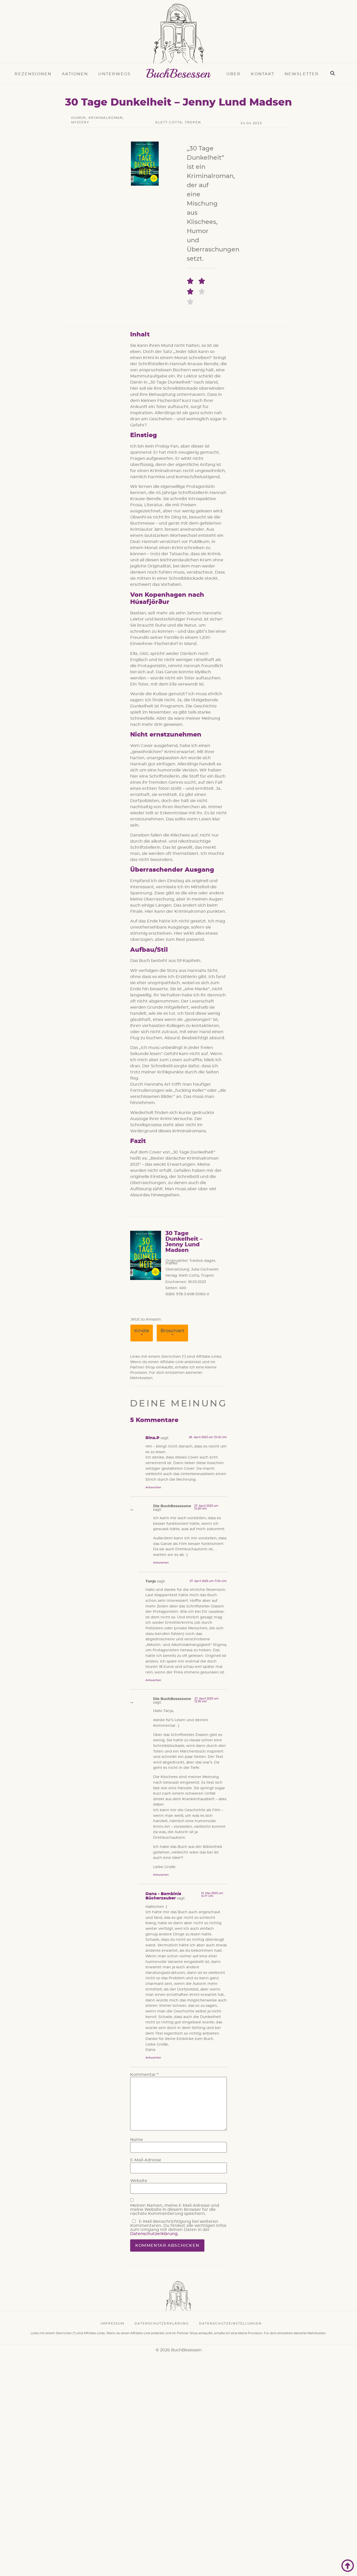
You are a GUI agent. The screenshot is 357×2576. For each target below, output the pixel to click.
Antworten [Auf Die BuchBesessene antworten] (161, 1562)
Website (138, 2181)
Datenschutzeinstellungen (230, 2323)
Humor (78, 117)
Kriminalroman (106, 117)
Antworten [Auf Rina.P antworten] (153, 1487)
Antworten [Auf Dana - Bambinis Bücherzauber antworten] (153, 2057)
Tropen (193, 122)
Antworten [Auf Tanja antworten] (153, 1680)
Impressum (112, 2323)
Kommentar (144, 2075)
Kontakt (262, 74)
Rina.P (152, 1438)
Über (233, 74)
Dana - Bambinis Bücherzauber (163, 1896)
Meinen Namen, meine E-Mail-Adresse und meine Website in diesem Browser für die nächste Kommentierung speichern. (174, 2209)
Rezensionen (33, 74)
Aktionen (75, 74)
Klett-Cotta (168, 122)
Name (136, 2140)
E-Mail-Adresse (145, 2160)
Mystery (80, 122)
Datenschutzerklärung (154, 2234)
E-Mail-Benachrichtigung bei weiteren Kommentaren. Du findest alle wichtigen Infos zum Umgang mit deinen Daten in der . (178, 2227)
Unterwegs (114, 74)
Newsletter (302, 74)
